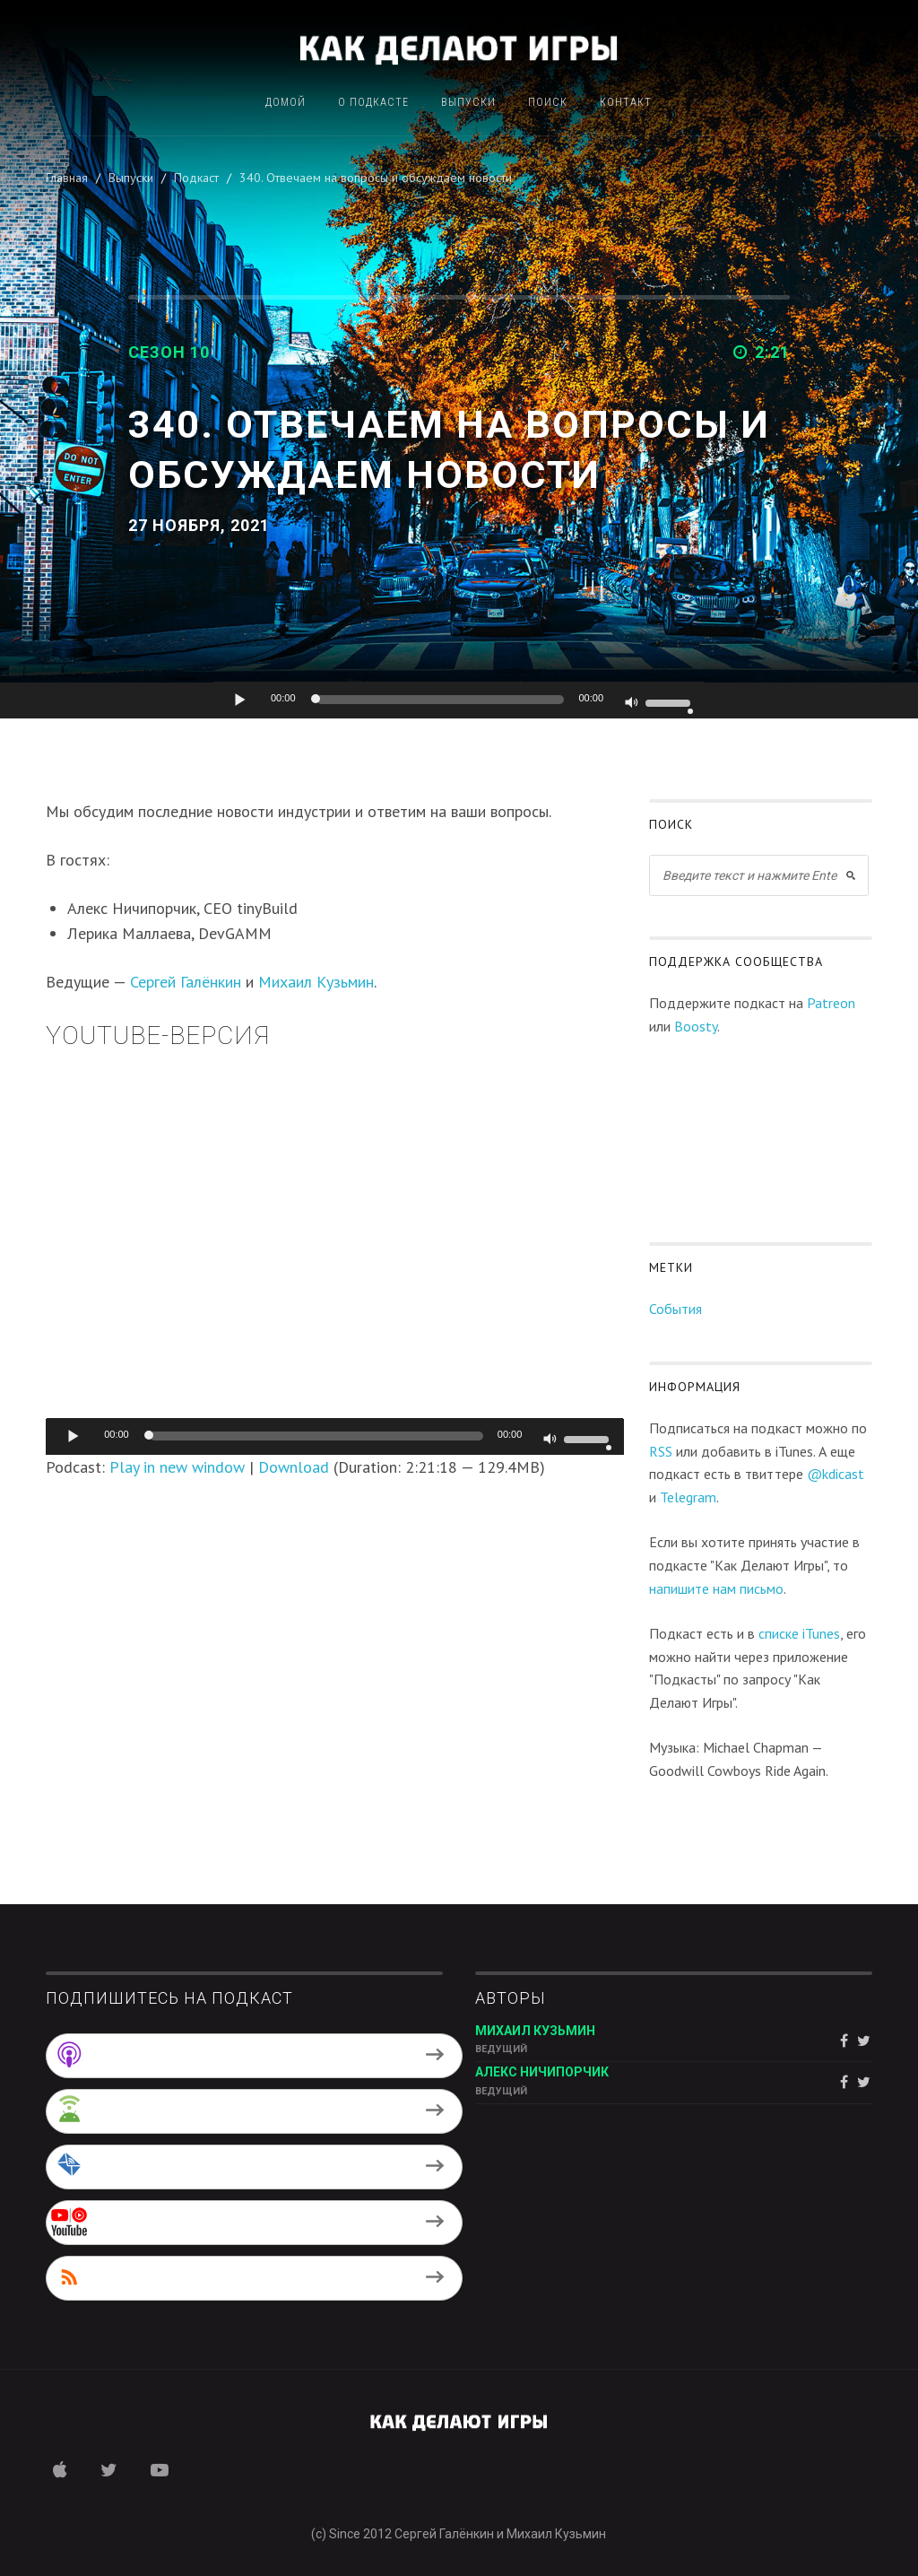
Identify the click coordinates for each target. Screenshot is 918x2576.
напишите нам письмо (716, 1588)
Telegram (688, 1497)
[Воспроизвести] (240, 700)
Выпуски (468, 103)
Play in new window (177, 1467)
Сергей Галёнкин (185, 981)
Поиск (547, 103)
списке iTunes (799, 1633)
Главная (67, 178)
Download (293, 1467)
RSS (660, 1451)
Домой (285, 103)
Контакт (626, 103)
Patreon (831, 1003)
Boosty (695, 1026)
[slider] (440, 699)
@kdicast (835, 1474)
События (675, 1309)
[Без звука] (632, 704)
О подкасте (373, 103)
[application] (459, 700)
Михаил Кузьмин (316, 981)
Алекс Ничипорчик (542, 2072)
